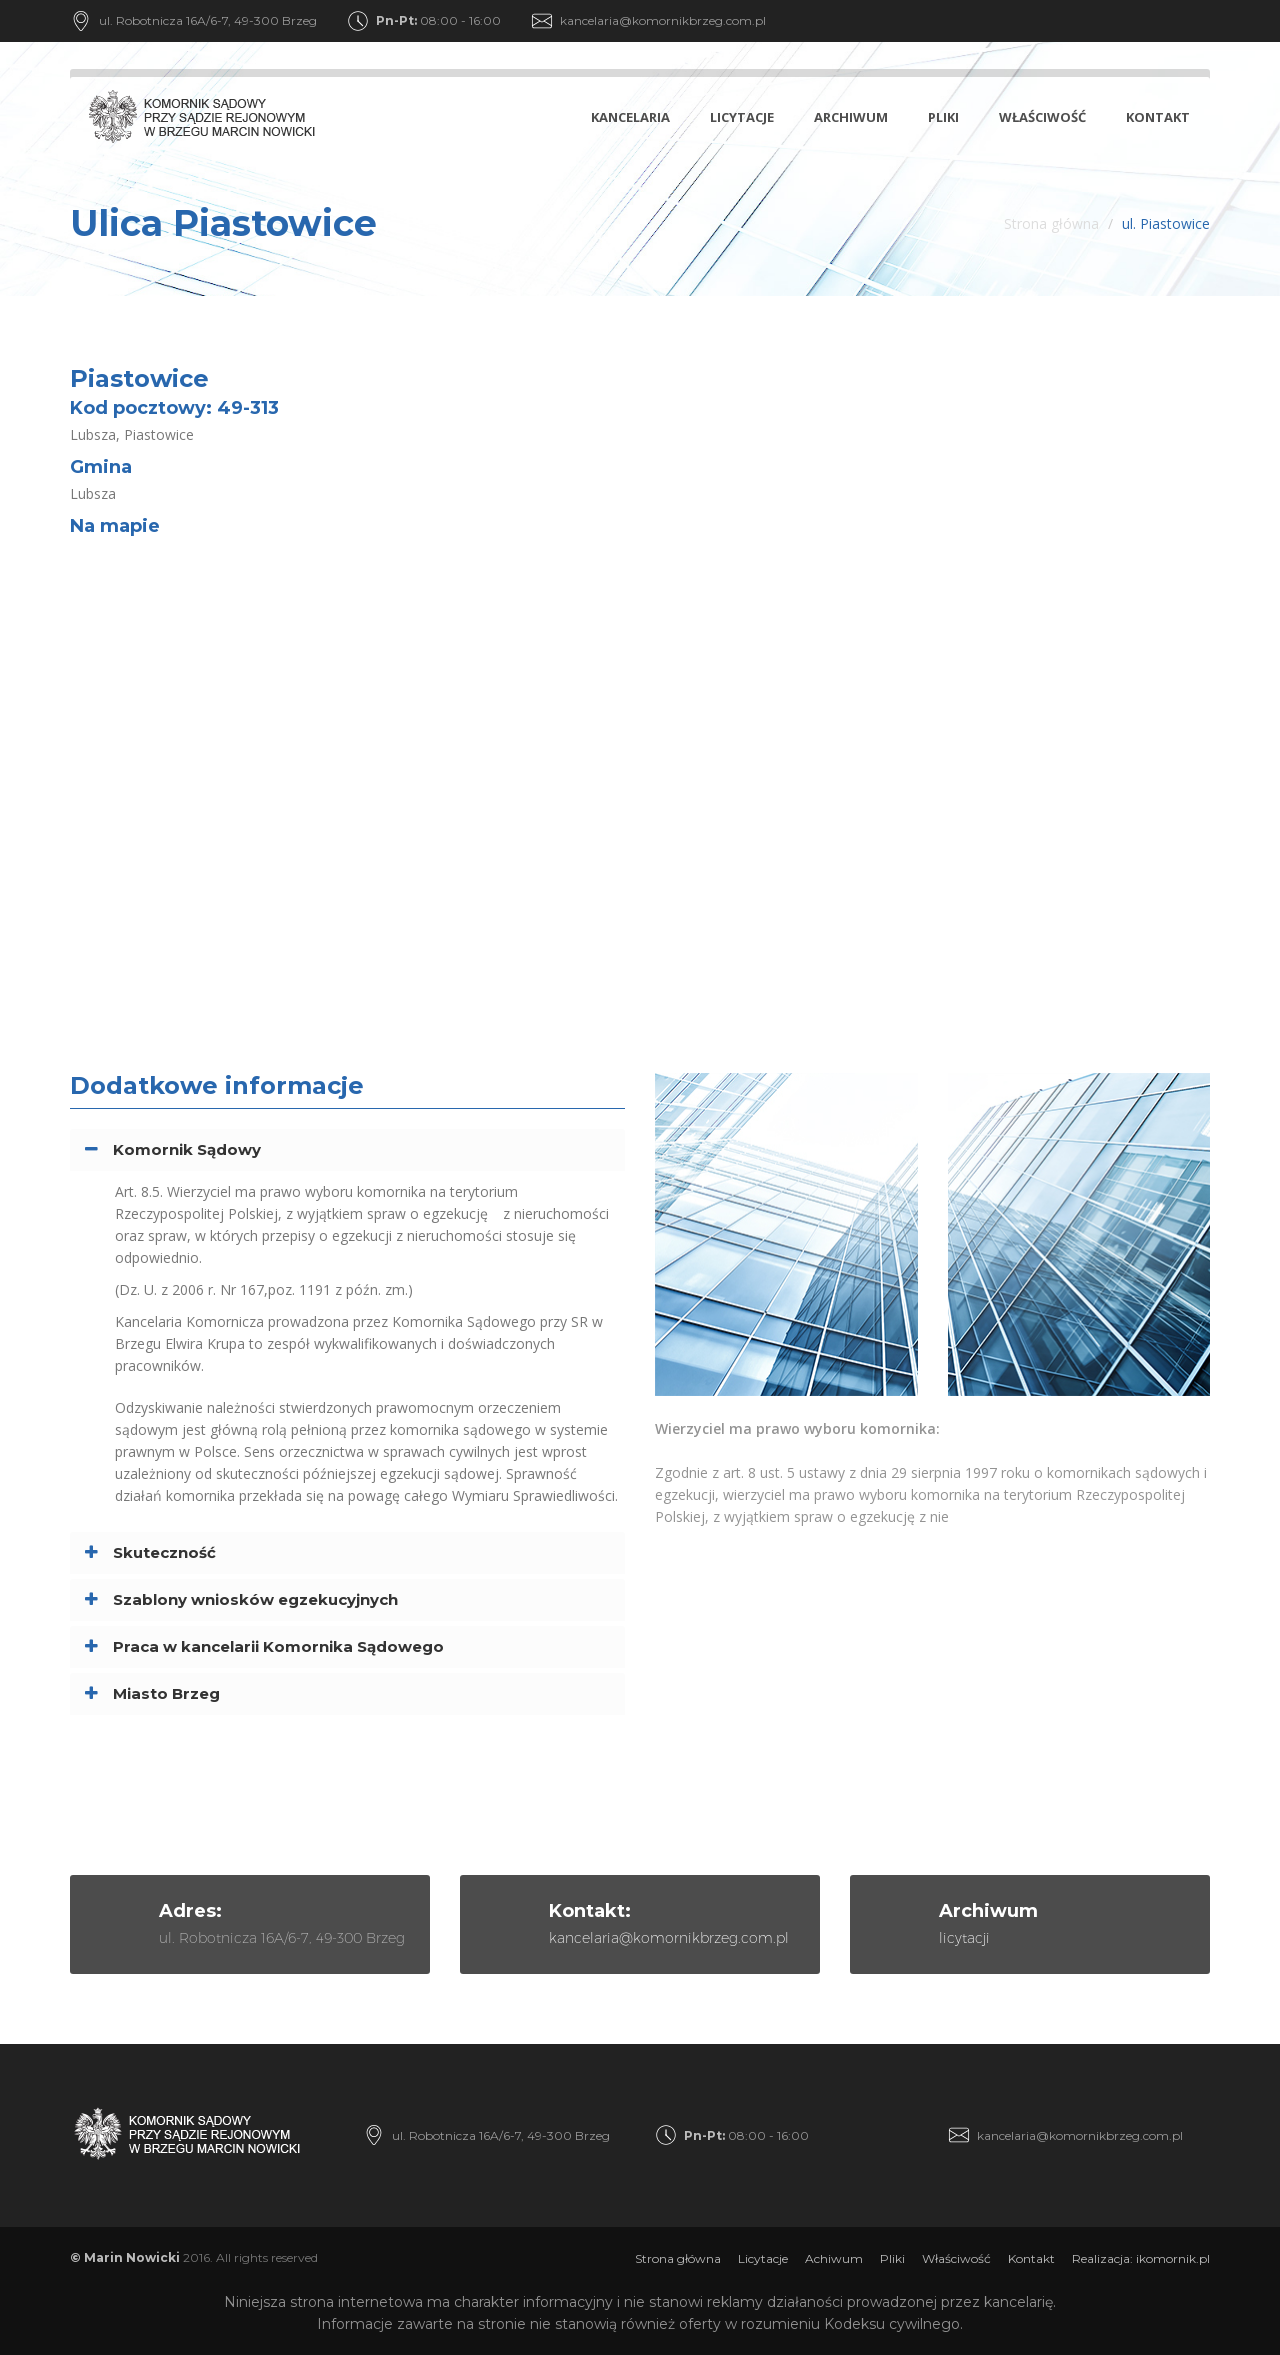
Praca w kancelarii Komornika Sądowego (278, 1646)
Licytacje (742, 117)
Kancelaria (630, 117)
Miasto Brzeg (166, 1693)
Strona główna (1051, 223)
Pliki (943, 117)
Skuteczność (164, 1552)
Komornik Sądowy (187, 1149)
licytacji (964, 1938)
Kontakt (1158, 117)
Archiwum (851, 117)
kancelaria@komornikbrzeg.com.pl (663, 20)
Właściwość (1042, 117)
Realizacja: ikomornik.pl (1141, 2258)
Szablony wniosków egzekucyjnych (255, 1599)
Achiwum (834, 2258)
